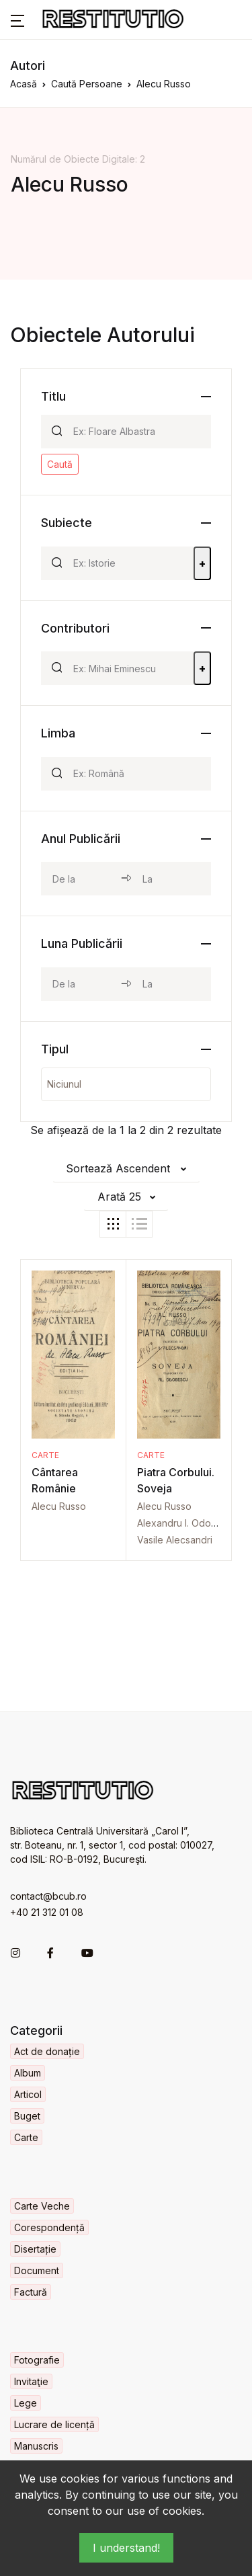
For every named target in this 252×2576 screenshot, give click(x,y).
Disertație (35, 2249)
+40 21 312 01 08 (46, 1912)
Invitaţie (31, 2381)
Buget (27, 2116)
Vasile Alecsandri (174, 1539)
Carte (45, 1455)
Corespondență (49, 2227)
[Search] (136, 431)
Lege (25, 2403)
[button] (17, 19)
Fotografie (37, 2360)
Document (36, 2270)
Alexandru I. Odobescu (188, 1523)
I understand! (126, 2547)
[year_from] (81, 878)
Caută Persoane (86, 83)
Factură (30, 2292)
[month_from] (81, 984)
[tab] (113, 1224)
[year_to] (171, 878)
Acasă (23, 83)
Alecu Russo (59, 1506)
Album (27, 2073)
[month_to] (171, 984)
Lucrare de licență (54, 2424)
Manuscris (36, 2446)
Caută (60, 464)
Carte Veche (42, 2206)
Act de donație (47, 2051)
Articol (28, 2094)
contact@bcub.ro (48, 1896)
